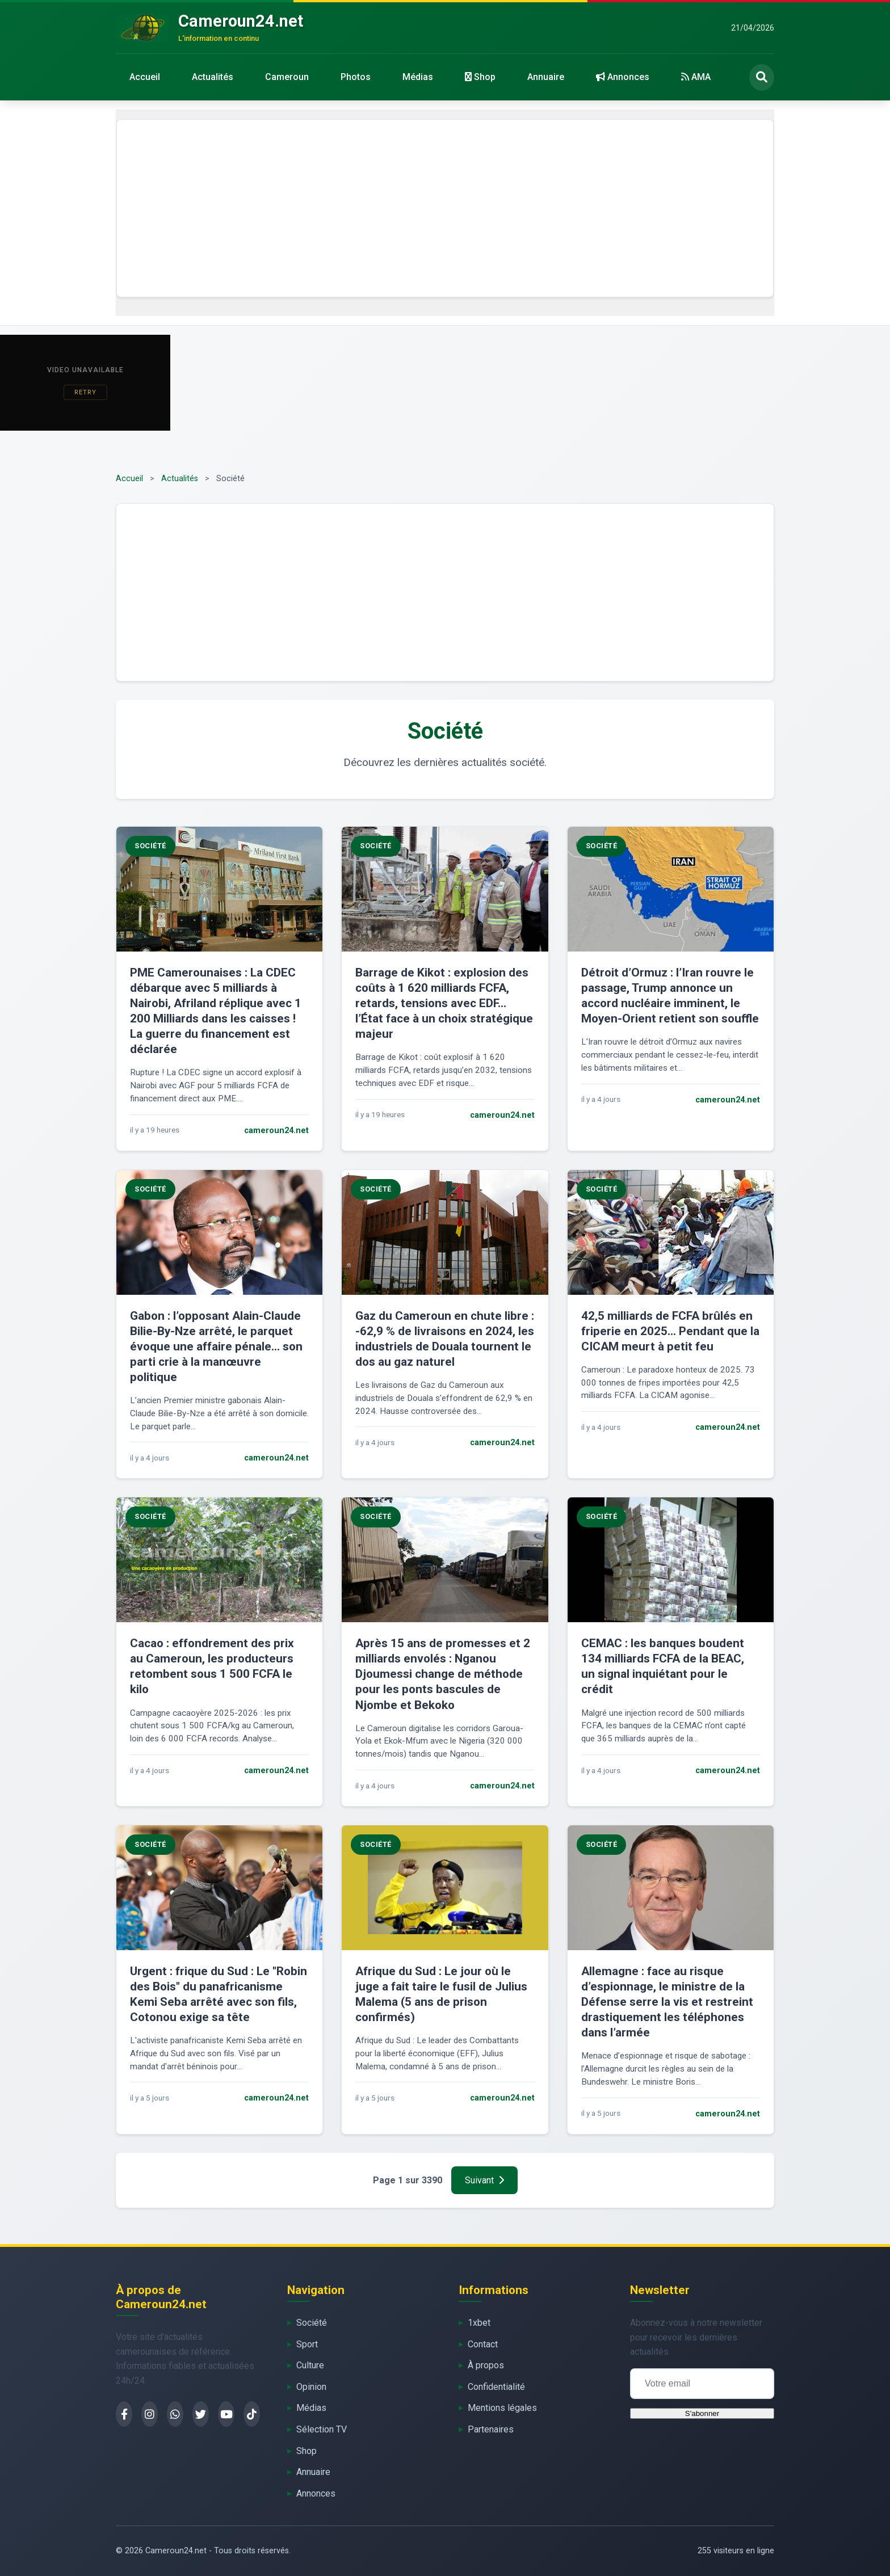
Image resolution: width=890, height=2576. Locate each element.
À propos (486, 2365)
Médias (417, 76)
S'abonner (702, 2413)
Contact (483, 2344)
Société (311, 2322)
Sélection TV (321, 2429)
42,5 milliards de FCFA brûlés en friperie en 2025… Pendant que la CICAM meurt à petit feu (670, 1331)
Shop (480, 76)
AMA (696, 76)
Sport (307, 2344)
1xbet (479, 2322)
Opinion (311, 2386)
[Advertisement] (445, 208)
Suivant (484, 2180)
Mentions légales (502, 2407)
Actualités (212, 76)
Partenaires (491, 2429)
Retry (85, 392)
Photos (356, 76)
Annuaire (545, 76)
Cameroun (287, 76)
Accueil (144, 76)
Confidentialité (496, 2386)
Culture (310, 2365)
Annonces (622, 76)
